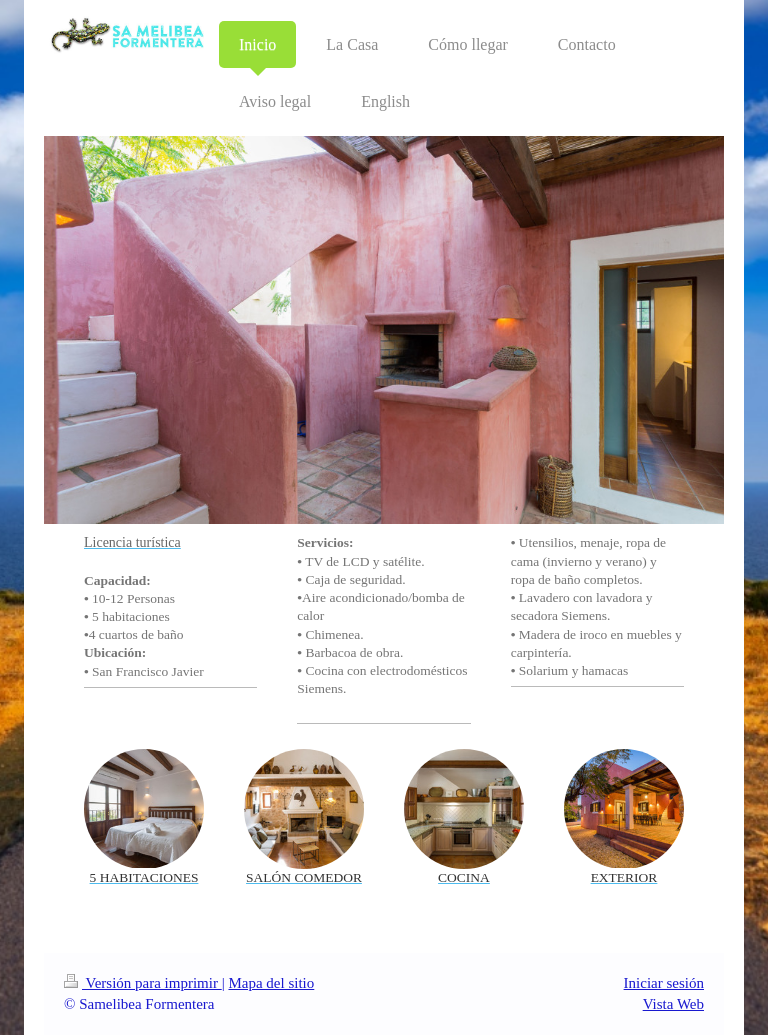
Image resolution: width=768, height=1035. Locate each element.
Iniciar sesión (664, 983)
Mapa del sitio (271, 983)
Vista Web (673, 1004)
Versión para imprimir (143, 983)
